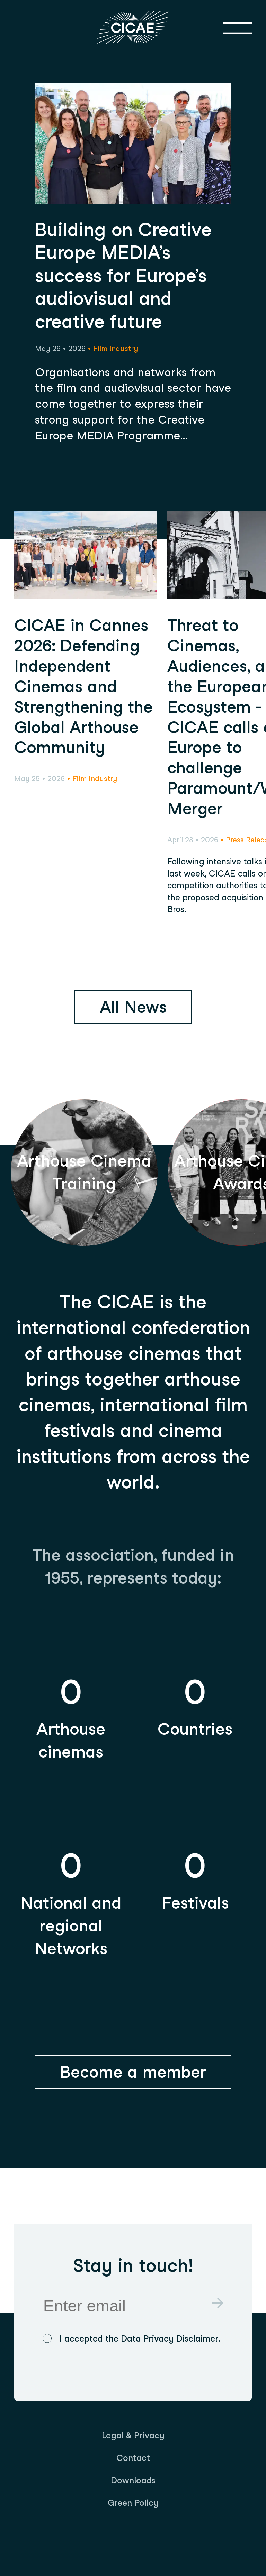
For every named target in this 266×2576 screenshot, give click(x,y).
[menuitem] (133, 2435)
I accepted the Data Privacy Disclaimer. (140, 2338)
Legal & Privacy (133, 2435)
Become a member (133, 2072)
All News (133, 1007)
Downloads (133, 2480)
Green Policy (133, 2503)
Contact (133, 2458)
